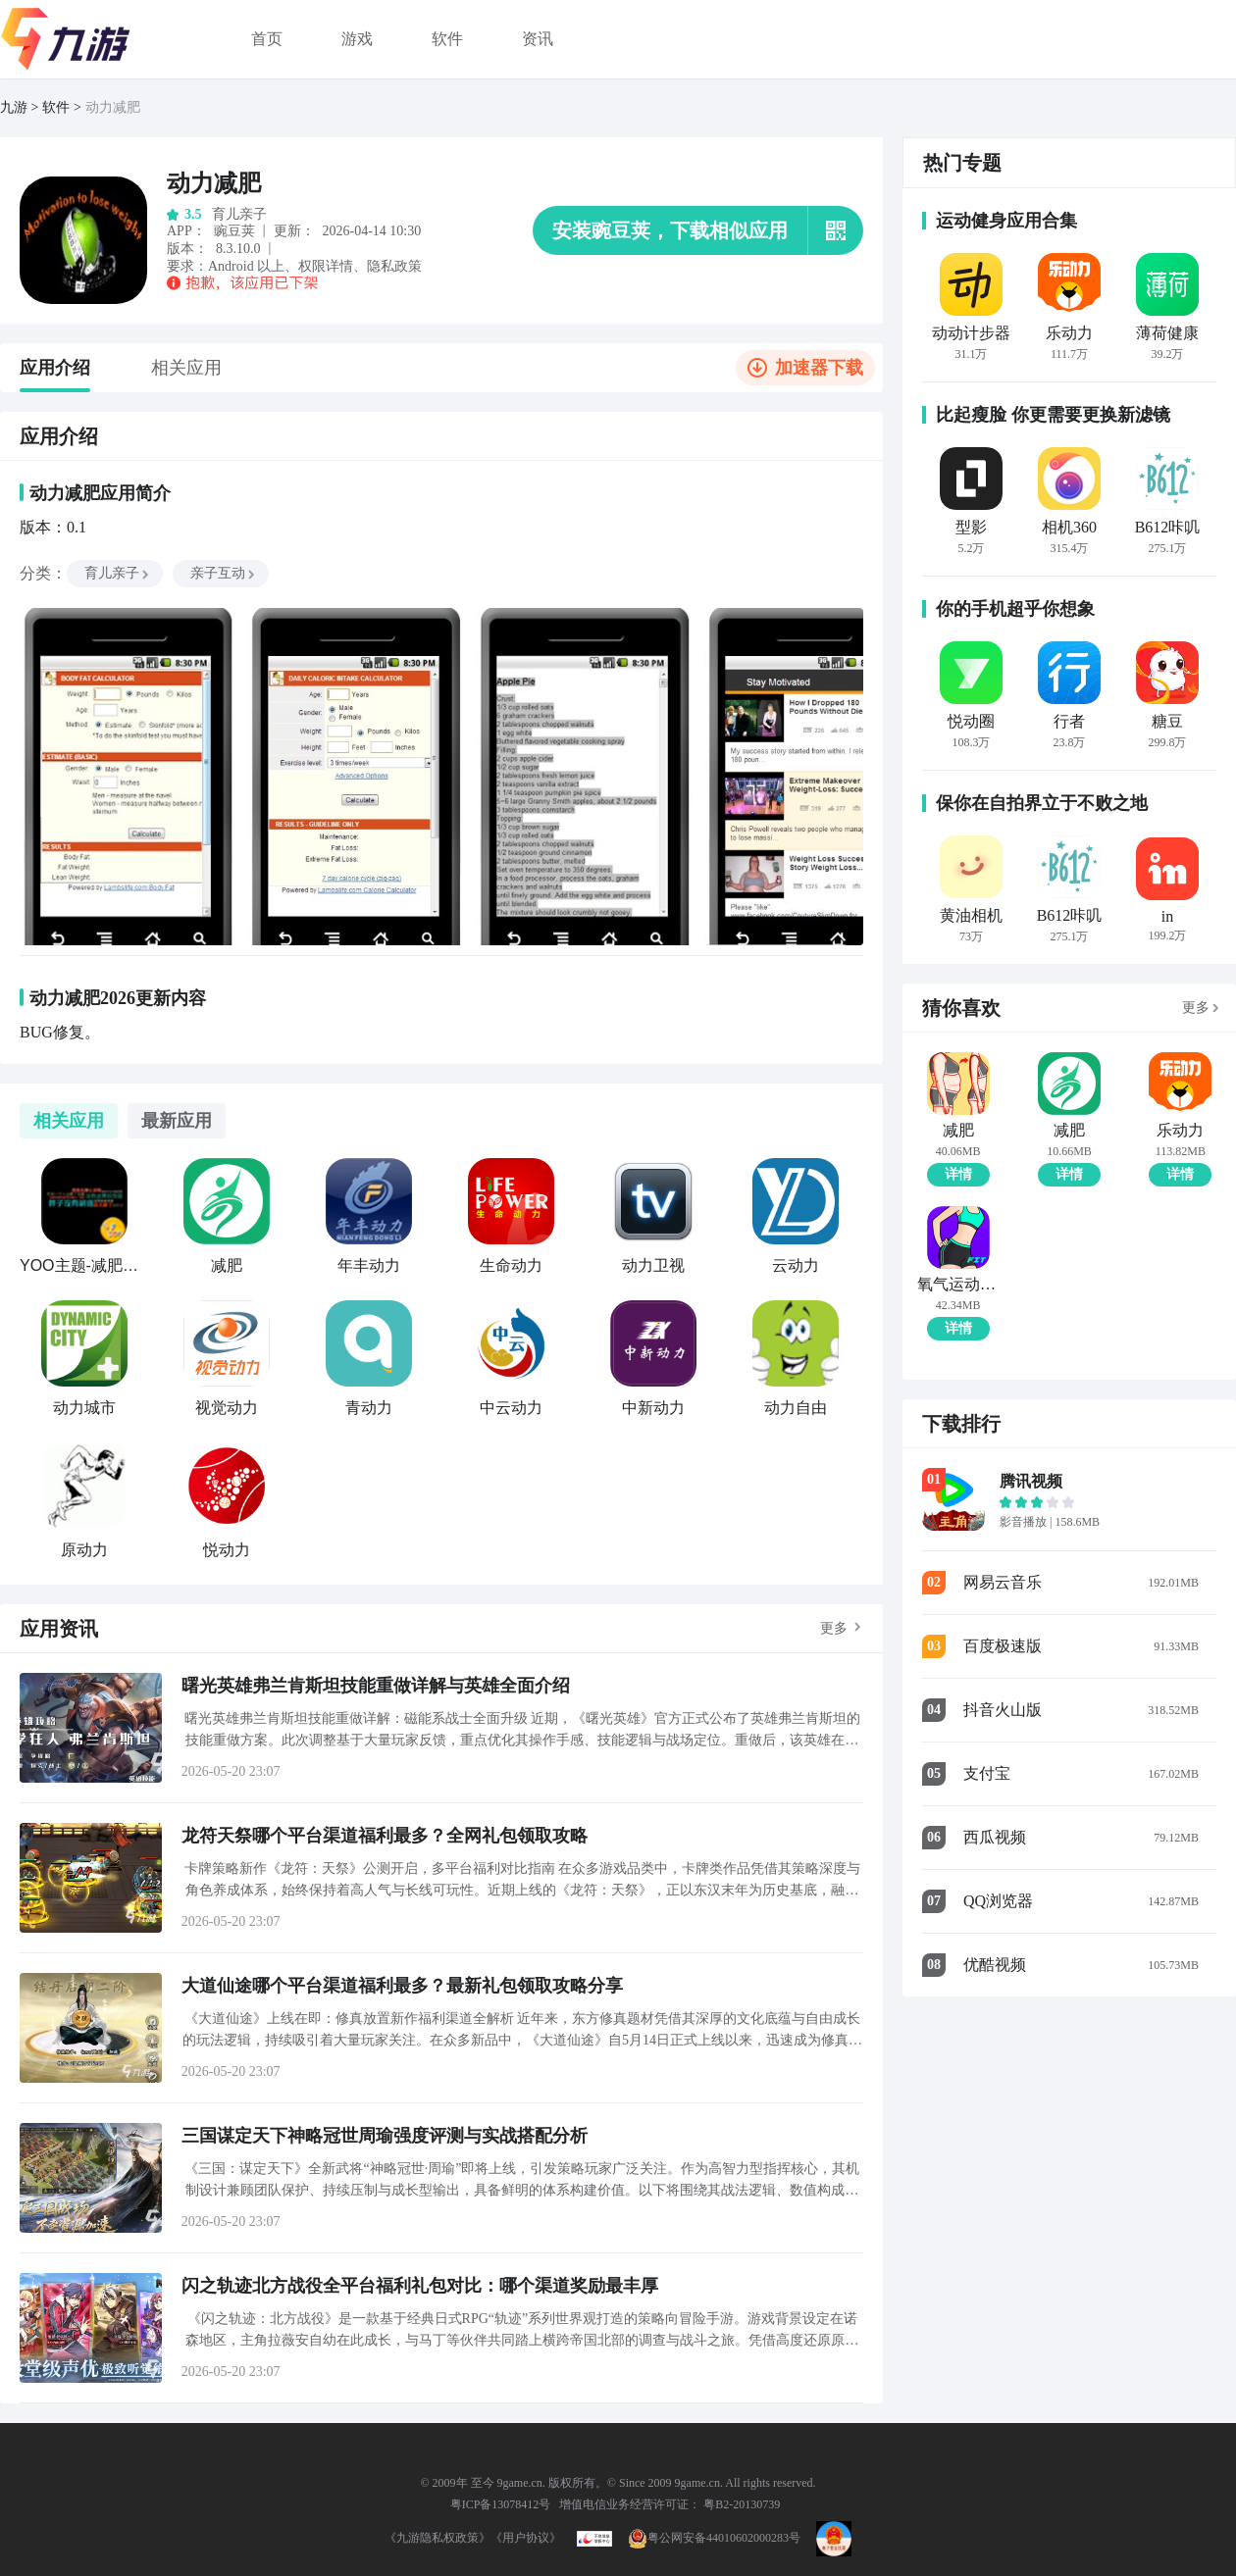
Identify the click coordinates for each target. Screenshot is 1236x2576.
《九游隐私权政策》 (437, 2538)
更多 (834, 1628)
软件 (447, 38)
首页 (267, 38)
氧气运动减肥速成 (958, 1284)
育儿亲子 (117, 573)
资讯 (537, 38)
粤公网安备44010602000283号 (714, 2538)
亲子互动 (223, 573)
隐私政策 (394, 266)
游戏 (357, 38)
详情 (958, 1174)
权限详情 (325, 266)
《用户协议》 (525, 2538)
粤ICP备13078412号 (500, 2504)
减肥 (958, 1130)
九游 (13, 107)
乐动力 (1180, 1130)
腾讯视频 (1031, 1481)
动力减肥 (112, 107)
